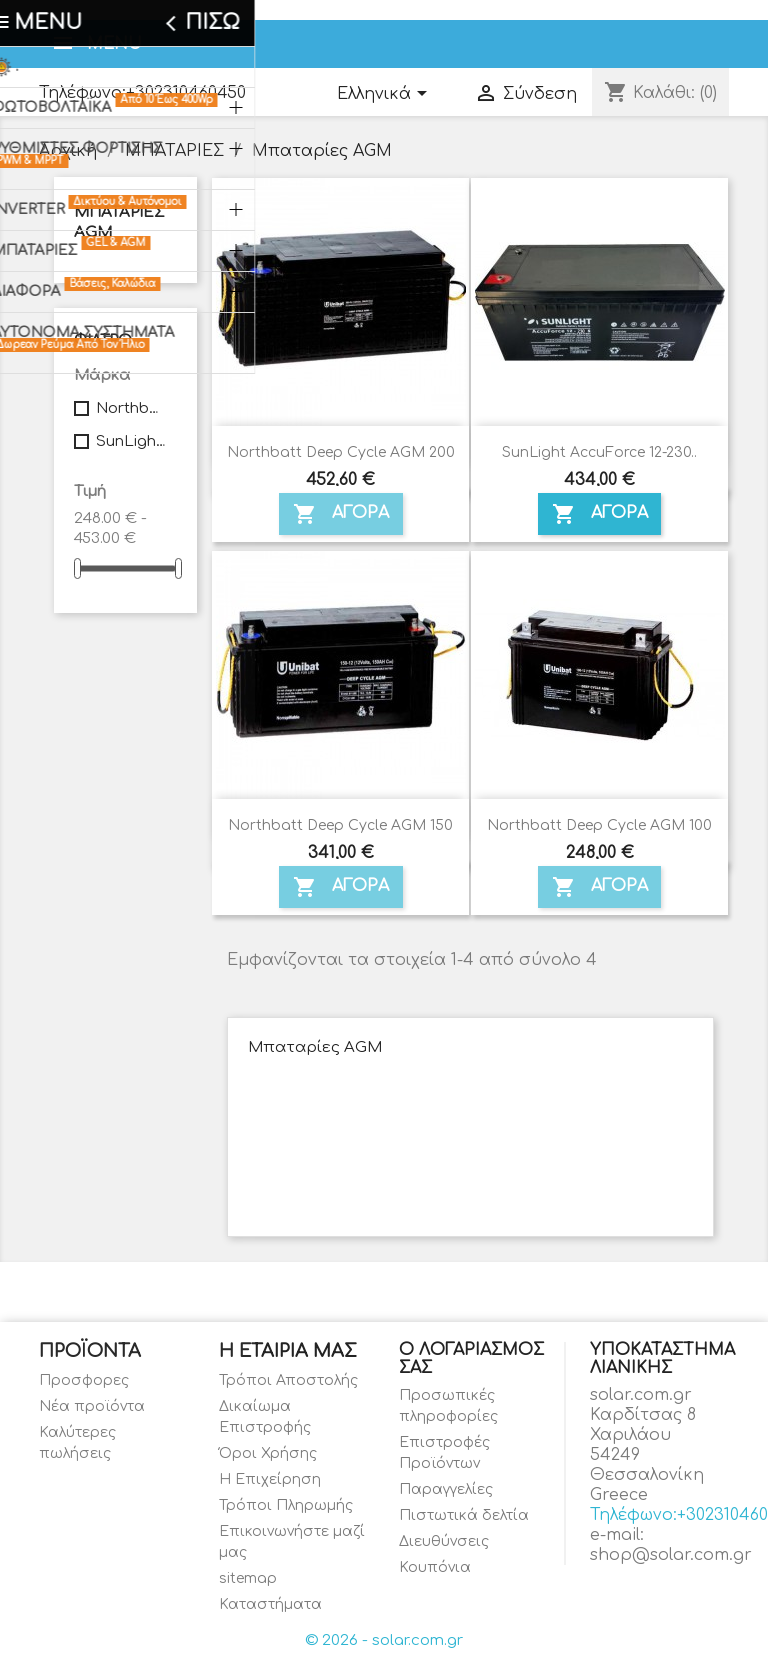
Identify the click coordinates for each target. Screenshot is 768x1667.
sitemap (248, 1578)
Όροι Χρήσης (268, 1453)
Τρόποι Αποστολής (288, 1380)
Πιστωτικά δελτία (464, 1515)
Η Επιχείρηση (270, 1479)
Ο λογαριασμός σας (471, 1359)
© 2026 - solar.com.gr (384, 1640)
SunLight (132, 441)
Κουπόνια (435, 1567)
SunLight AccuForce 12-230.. (599, 452)
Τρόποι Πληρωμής (286, 1505)
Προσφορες (84, 1380)
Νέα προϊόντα (92, 1406)
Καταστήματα (270, 1604)
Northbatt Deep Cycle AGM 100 (599, 825)
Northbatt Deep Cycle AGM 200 (341, 452)
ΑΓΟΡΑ (341, 514)
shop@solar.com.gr (671, 1555)
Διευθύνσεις (444, 1541)
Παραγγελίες (446, 1489)
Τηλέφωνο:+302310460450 (142, 93)
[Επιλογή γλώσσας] (385, 95)
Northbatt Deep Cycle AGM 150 (340, 825)
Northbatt (132, 408)
